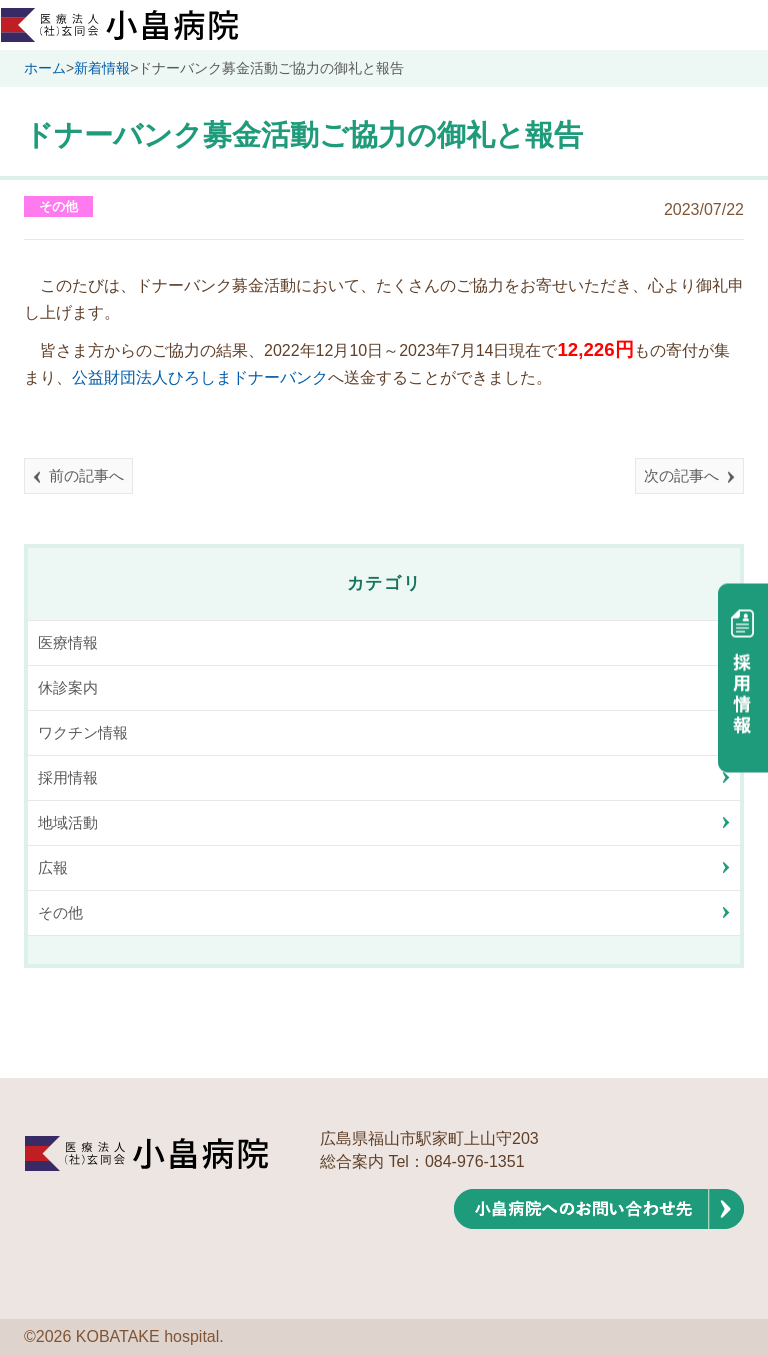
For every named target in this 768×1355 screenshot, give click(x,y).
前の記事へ (86, 475)
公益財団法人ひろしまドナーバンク (200, 377)
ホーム (45, 68)
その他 (58, 206)
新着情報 (102, 68)
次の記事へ (681, 475)
